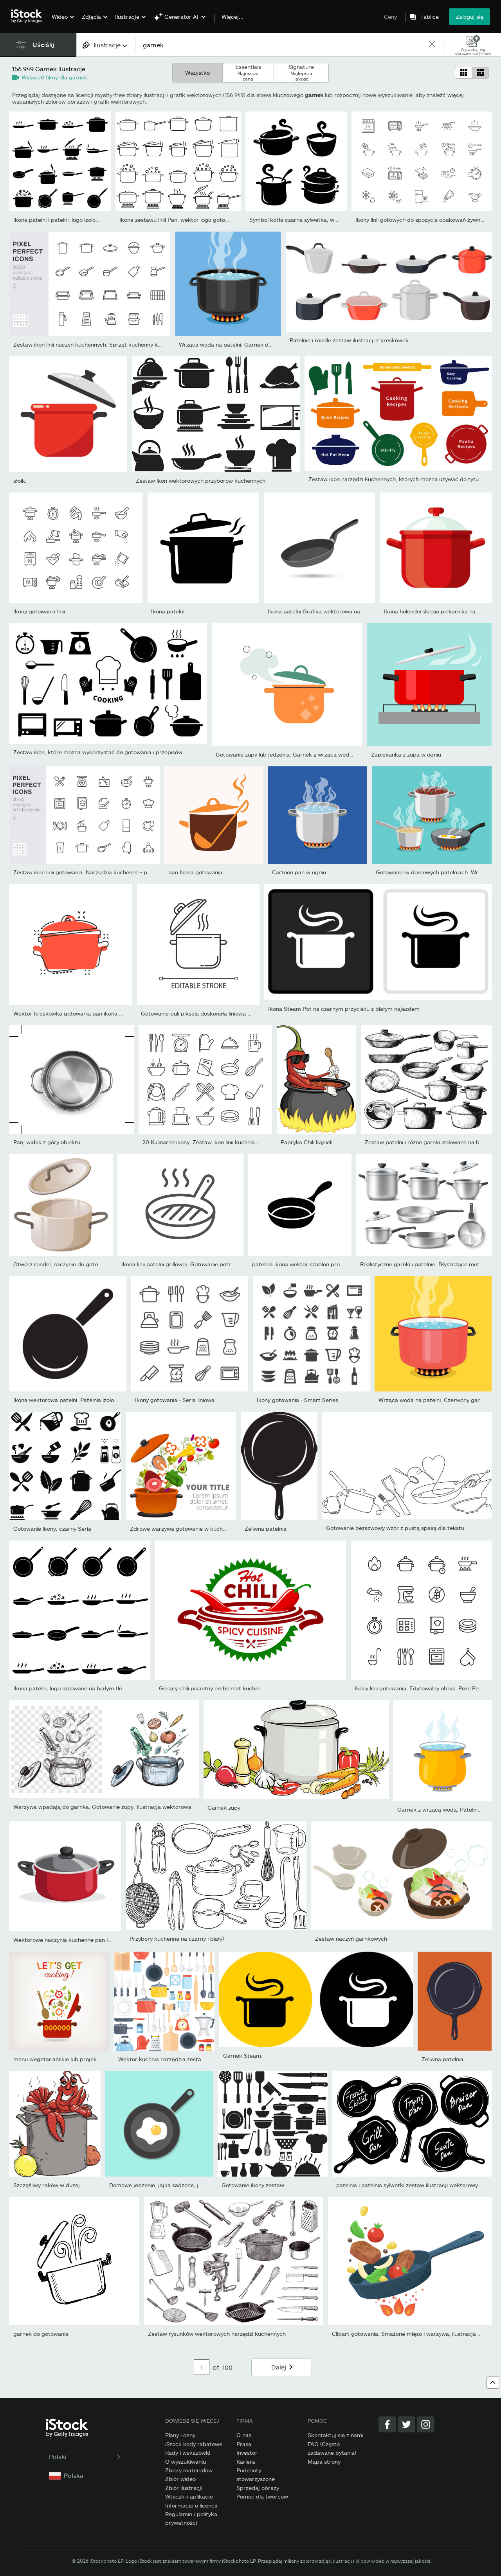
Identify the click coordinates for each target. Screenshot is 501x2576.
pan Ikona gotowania (195, 872)
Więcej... (232, 17)
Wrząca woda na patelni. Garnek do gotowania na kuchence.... (260, 344)
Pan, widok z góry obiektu (46, 1142)
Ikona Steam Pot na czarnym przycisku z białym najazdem (344, 1008)
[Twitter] (406, 2424)
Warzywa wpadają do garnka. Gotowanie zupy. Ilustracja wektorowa (102, 1806)
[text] (281, 44)
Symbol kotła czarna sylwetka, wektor (298, 219)
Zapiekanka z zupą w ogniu (406, 754)
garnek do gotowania (40, 2333)
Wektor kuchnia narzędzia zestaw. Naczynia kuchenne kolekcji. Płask (207, 2059)
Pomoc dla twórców (262, 2496)
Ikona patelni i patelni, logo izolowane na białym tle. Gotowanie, (95, 219)
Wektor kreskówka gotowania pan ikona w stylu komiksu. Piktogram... (104, 1013)
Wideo (60, 16)
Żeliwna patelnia (266, 1528)
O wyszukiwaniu (185, 2461)
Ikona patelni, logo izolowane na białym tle (67, 1688)
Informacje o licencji (191, 2505)
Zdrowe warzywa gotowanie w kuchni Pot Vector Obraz (202, 1528)
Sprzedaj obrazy (257, 2487)
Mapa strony (324, 2461)
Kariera (245, 2461)
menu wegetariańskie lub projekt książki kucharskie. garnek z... (95, 2059)
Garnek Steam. (243, 2055)
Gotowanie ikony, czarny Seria (52, 1528)
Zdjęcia (91, 16)
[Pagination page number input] (201, 2367)
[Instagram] (425, 2424)
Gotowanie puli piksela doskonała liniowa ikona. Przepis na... (218, 1013)
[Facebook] (387, 2424)
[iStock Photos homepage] (29, 16)
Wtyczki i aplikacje (189, 2496)
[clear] (432, 44)
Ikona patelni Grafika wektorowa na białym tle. (328, 611)
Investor (247, 2452)
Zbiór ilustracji (183, 2487)
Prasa (243, 2444)
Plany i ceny (180, 2435)
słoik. (20, 480)
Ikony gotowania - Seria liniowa (174, 1400)
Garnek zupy (223, 1807)
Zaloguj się (469, 16)
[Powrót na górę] (493, 2382)
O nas (243, 2435)
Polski (85, 2456)
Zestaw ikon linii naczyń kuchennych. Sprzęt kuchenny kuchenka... (98, 344)
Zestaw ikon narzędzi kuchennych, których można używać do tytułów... (400, 479)
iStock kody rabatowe (193, 2444)
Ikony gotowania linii (39, 611)
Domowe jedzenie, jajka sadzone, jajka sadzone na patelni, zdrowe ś (197, 2185)
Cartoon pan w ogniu (299, 872)
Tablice (429, 17)
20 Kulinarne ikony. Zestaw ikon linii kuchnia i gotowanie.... (217, 1142)
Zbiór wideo (180, 2478)
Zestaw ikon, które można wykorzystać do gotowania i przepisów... (100, 752)
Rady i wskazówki (187, 2452)
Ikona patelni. (168, 611)
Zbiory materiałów (189, 2470)
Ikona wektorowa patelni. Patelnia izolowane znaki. (78, 1400)
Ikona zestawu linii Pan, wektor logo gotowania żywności (192, 219)
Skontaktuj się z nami (335, 2435)
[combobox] (105, 44)
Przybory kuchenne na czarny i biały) (177, 1938)
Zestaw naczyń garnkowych (351, 1938)
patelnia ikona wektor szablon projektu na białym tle (320, 1264)
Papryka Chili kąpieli (306, 1142)
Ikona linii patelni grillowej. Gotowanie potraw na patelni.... (196, 1264)
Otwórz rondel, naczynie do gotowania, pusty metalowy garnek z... (99, 1264)
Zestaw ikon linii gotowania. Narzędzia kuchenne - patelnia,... (92, 872)
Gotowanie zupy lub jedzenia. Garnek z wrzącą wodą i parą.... (295, 754)
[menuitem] (62, 22)
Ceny (390, 16)
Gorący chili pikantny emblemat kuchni (209, 1688)
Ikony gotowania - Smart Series (297, 1400)
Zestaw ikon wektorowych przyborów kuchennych (200, 480)
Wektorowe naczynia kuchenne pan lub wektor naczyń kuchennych (99, 1939)
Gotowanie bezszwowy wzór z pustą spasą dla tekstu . (396, 1527)
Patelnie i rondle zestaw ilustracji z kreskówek (349, 340)
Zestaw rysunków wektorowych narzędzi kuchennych (217, 2333)
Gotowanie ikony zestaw (253, 2185)
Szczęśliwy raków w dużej (46, 2185)
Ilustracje (127, 16)
